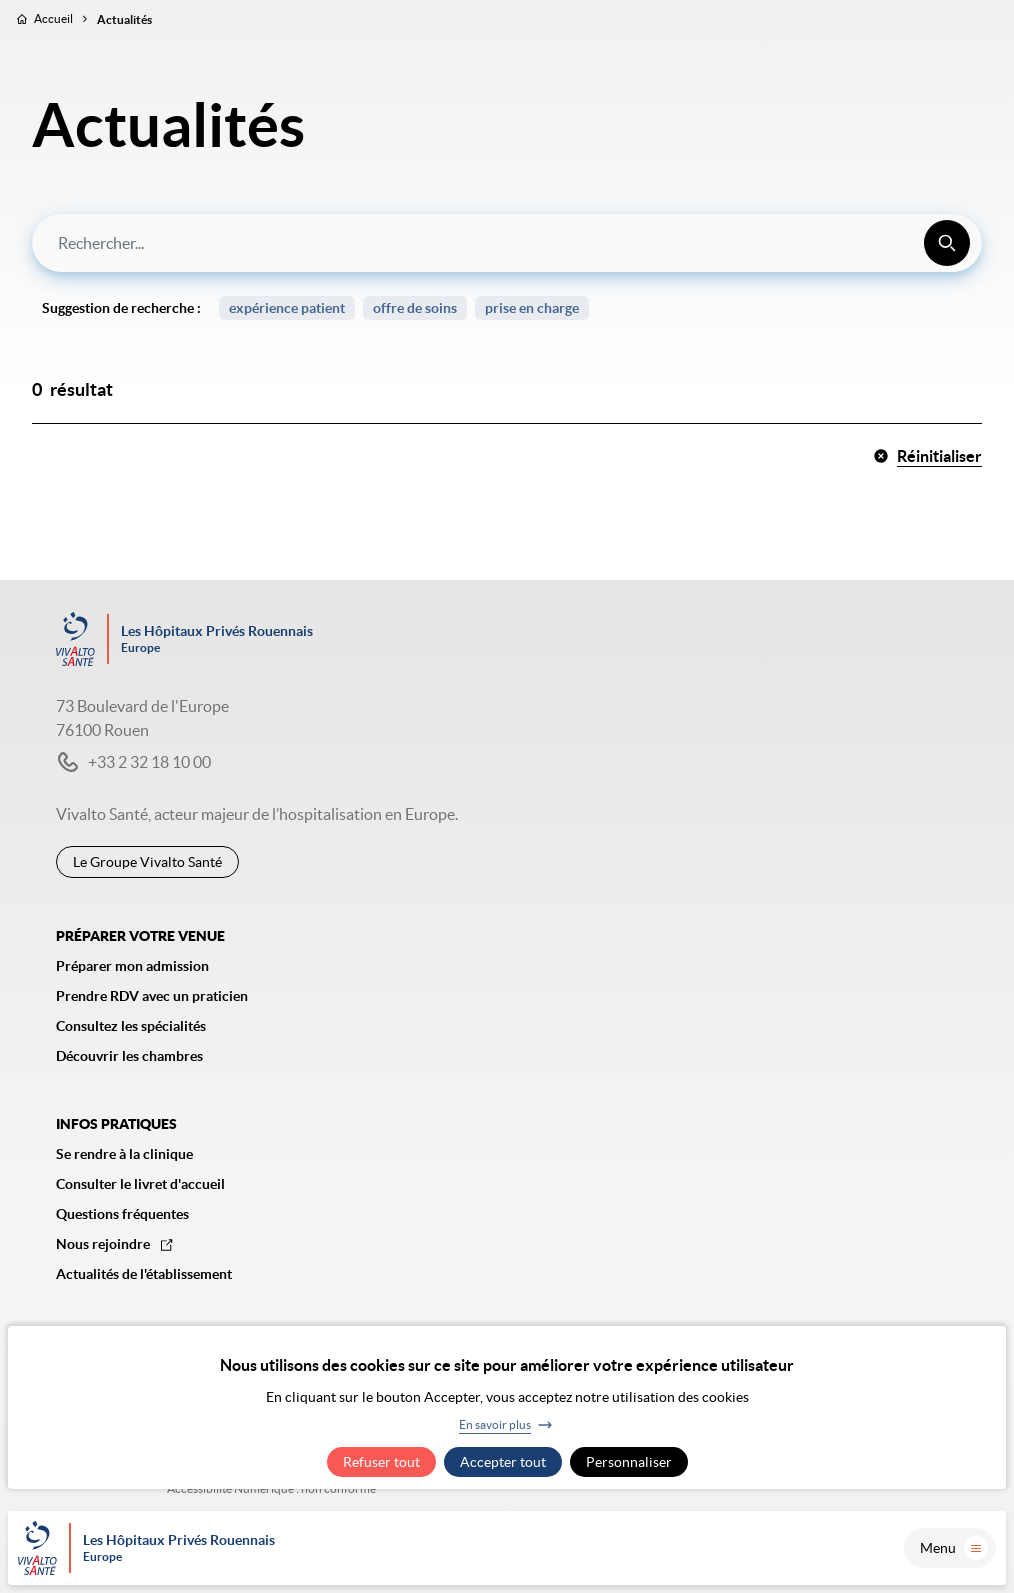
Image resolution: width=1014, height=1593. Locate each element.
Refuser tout (381, 1462)
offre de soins (415, 308)
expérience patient (287, 308)
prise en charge (532, 308)
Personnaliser (629, 1462)
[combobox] (507, 243)
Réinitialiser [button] (927, 456)
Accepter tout (503, 1462)
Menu (954, 1548)
